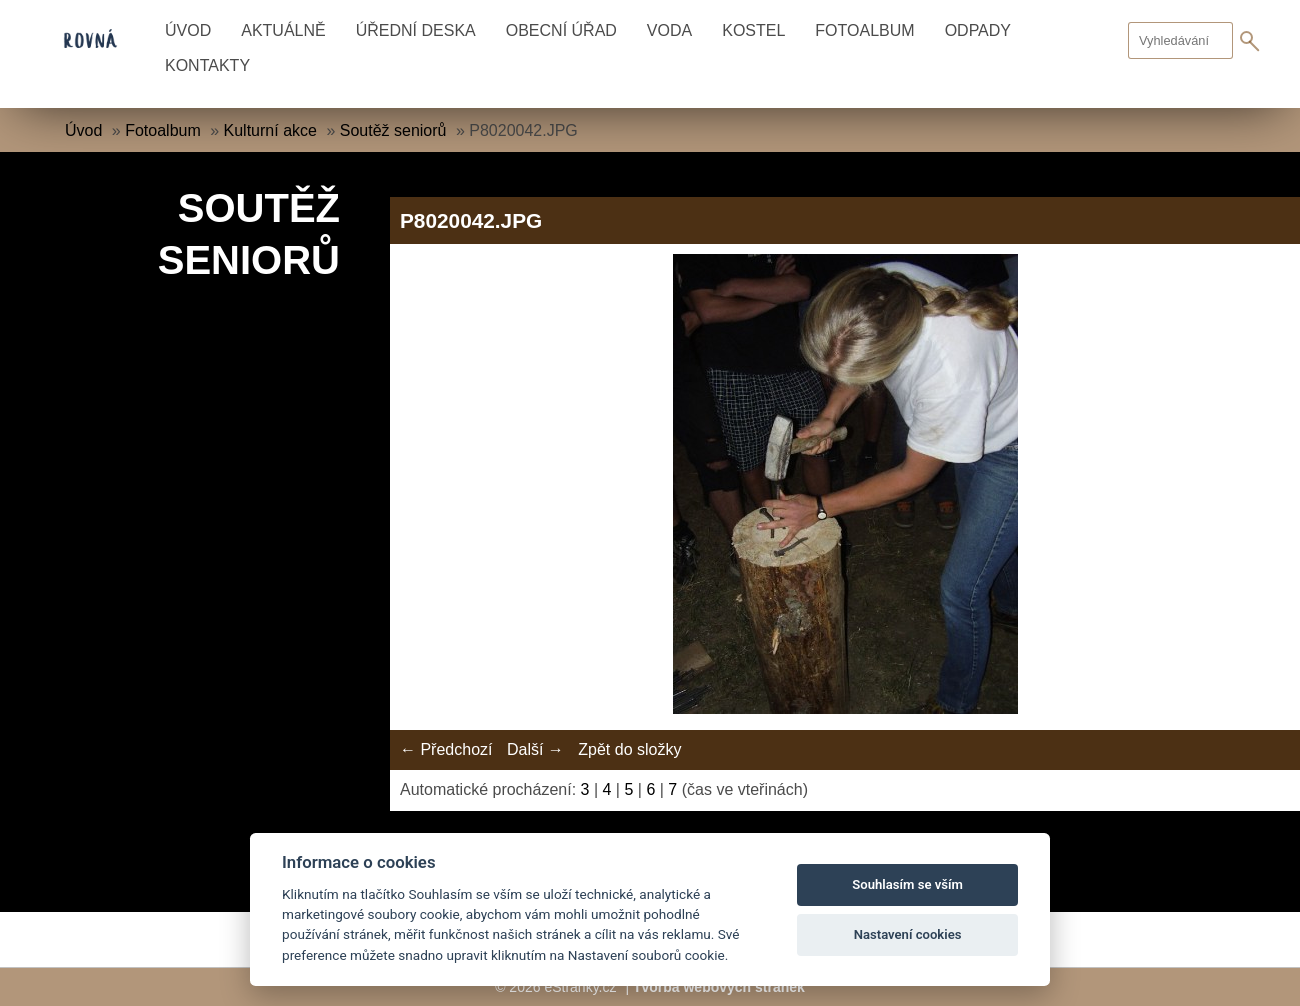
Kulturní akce (270, 130)
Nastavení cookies (908, 934)
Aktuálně (283, 30)
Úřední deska (416, 30)
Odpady (978, 30)
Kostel (753, 30)
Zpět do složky (629, 749)
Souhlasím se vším (907, 884)
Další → (535, 749)
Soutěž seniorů (393, 130)
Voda (669, 30)
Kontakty (207, 65)
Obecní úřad (561, 30)
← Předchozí (446, 749)
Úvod (188, 30)
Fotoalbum (864, 30)
